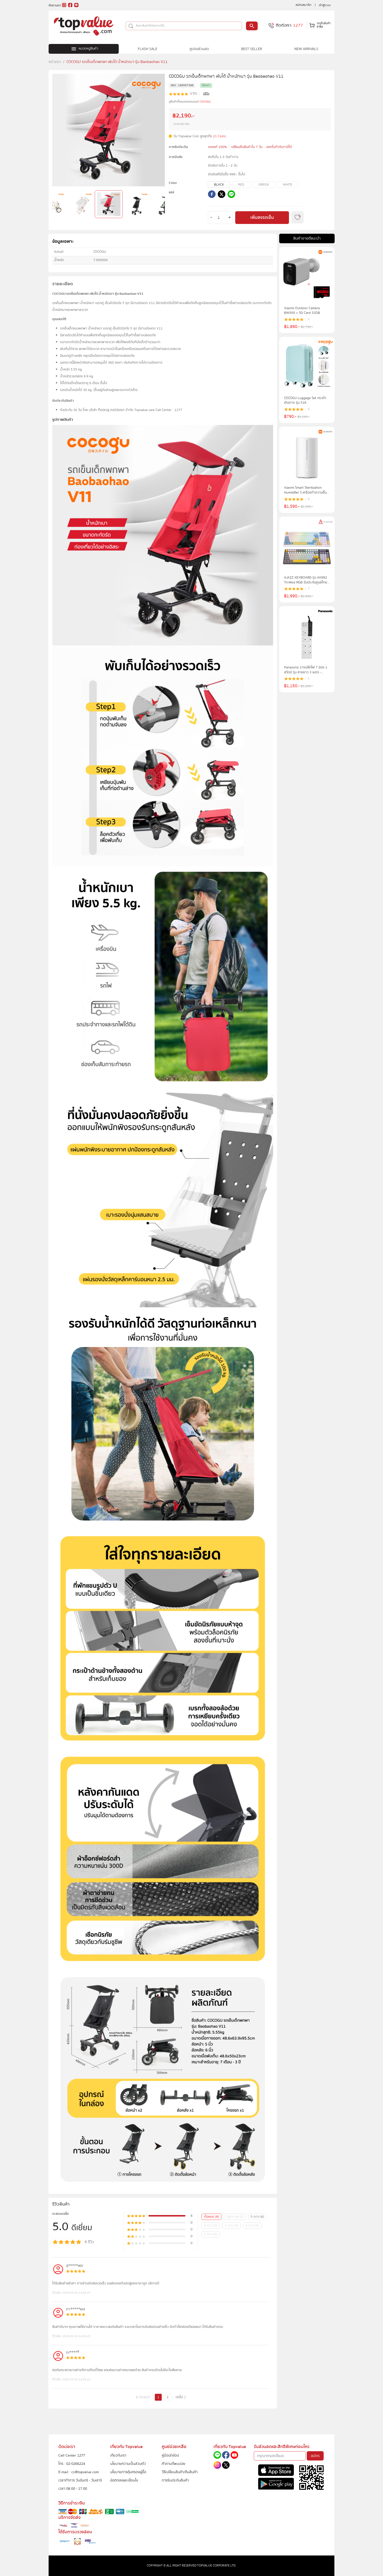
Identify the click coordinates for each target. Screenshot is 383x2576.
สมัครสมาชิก (303, 4)
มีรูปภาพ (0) (234, 2216)
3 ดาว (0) (231, 2225)
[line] (231, 195)
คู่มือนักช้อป (170, 2455)
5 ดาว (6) (257, 2216)
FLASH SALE (147, 49)
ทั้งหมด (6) (211, 2216)
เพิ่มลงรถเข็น (262, 217)
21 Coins (219, 136)
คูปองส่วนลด (199, 49)
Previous (54, 205)
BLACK (219, 184)
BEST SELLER (251, 49)
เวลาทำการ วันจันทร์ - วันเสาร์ (80, 2480)
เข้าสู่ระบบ (325, 5)
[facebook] (212, 195)
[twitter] (221, 195)
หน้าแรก (55, 62)
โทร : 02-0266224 (71, 2464)
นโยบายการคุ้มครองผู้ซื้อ (128, 2472)
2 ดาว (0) (252, 2225)
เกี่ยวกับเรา (118, 2455)
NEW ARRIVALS (306, 49)
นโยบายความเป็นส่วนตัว (128, 2464)
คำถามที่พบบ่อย (173, 2464)
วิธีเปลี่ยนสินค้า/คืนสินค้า (180, 2472)
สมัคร (315, 2456)
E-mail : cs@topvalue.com (78, 2472)
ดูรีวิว (206, 94)
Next (162, 205)
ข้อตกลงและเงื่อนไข (124, 2480)
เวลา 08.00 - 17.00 (72, 2489)
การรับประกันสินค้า (175, 2480)
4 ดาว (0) (210, 2225)
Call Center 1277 (71, 2455)
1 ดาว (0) (210, 2234)
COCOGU (205, 101)
